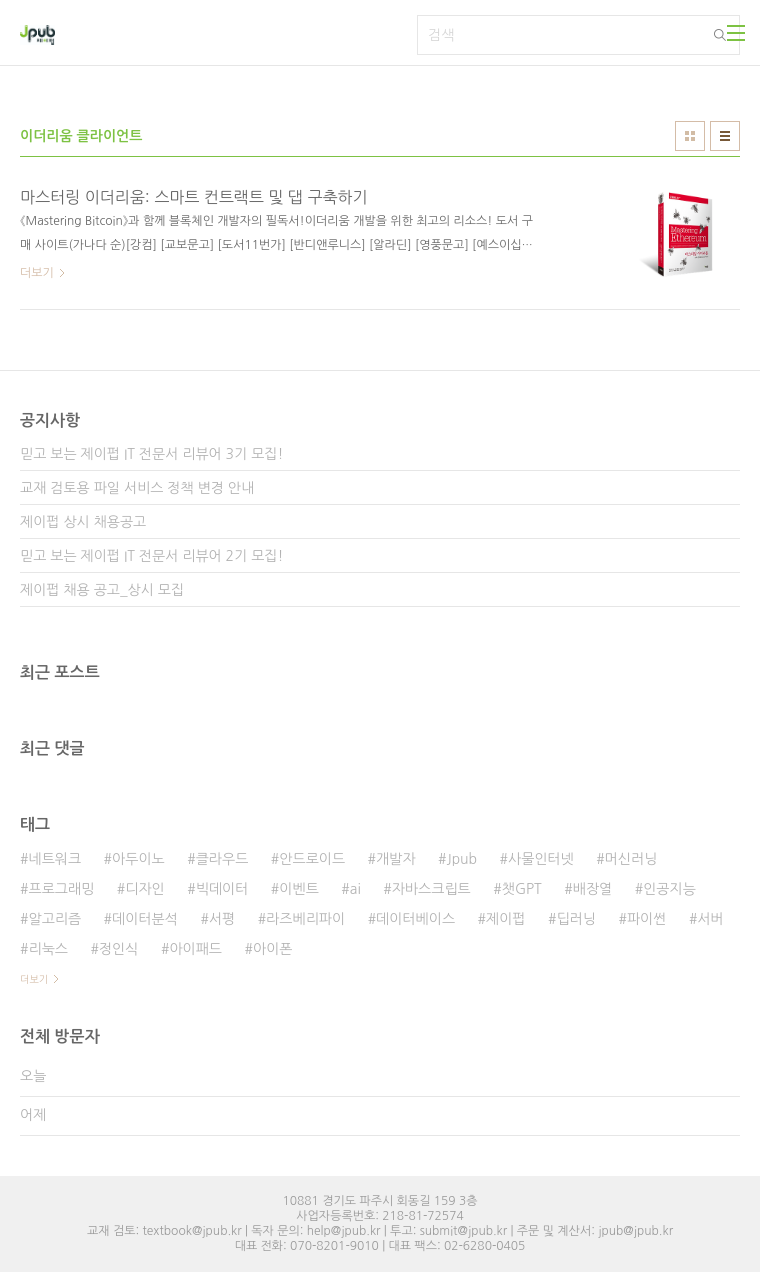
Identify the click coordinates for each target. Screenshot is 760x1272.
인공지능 (669, 889)
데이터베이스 (415, 919)
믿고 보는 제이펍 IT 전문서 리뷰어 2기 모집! (151, 556)
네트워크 (54, 859)
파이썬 (646, 919)
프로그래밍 (61, 889)
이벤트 (298, 889)
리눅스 (47, 949)
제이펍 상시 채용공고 (83, 522)
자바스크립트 (431, 889)
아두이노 (138, 859)
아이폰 (272, 949)
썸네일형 (690, 136)
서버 (710, 919)
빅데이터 (222, 889)
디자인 (144, 889)
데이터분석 (145, 919)
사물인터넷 (541, 859)
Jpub (462, 859)
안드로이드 (312, 859)
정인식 (118, 949)
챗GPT (522, 889)
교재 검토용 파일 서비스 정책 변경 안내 (137, 488)
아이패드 (195, 949)
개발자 (395, 859)
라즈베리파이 (305, 919)
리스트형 (725, 136)
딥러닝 (576, 919)
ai (355, 889)
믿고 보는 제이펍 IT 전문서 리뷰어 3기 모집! (151, 454)
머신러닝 (631, 859)
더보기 (34, 979)
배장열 (592, 889)
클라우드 (222, 859)
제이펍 (505, 919)
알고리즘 (54, 919)
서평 (222, 919)
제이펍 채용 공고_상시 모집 (102, 590)
